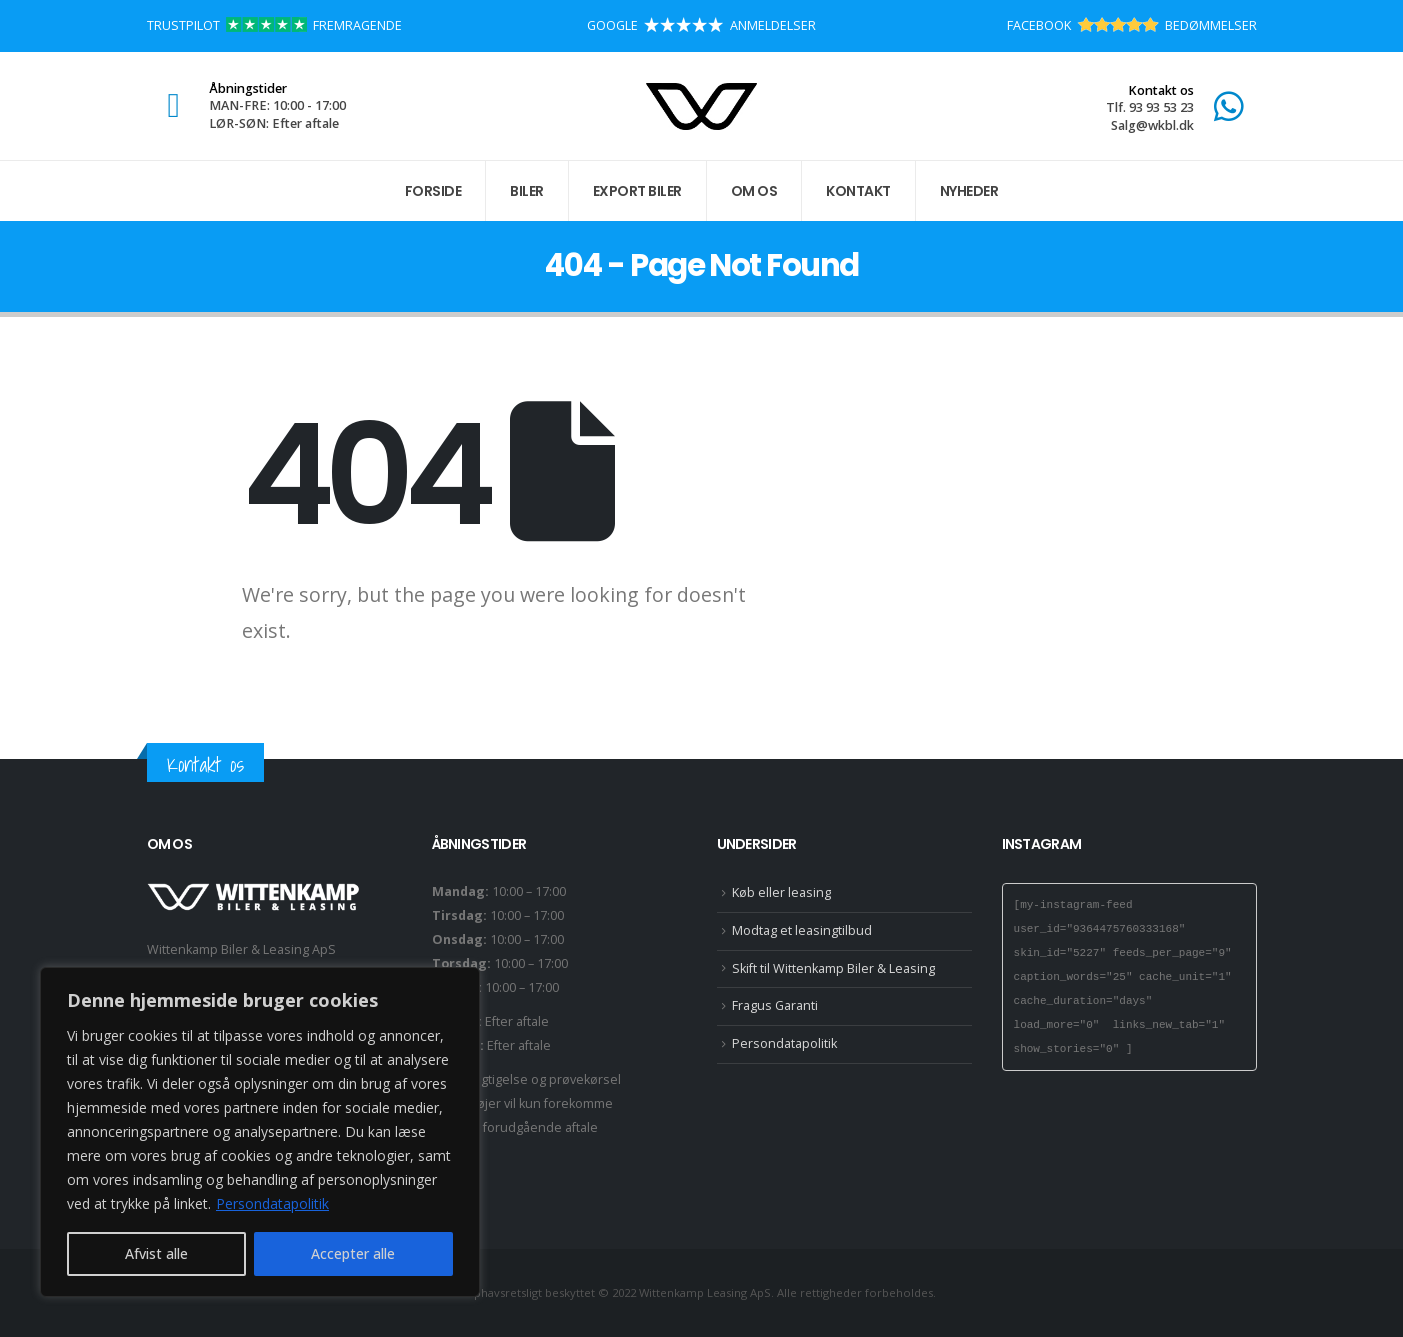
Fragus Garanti (775, 1005)
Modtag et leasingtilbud (802, 930)
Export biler (637, 191)
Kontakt (858, 191)
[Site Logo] (701, 106)
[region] (260, 1132)
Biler (527, 191)
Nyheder (969, 191)
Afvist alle (156, 1253)
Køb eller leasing (781, 892)
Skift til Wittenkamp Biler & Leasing (833, 968)
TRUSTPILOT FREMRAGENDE (274, 25)
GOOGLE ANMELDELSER (701, 25)
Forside (433, 191)
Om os (754, 191)
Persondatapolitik (272, 1203)
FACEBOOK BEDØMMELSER (1132, 25)
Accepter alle (353, 1253)
